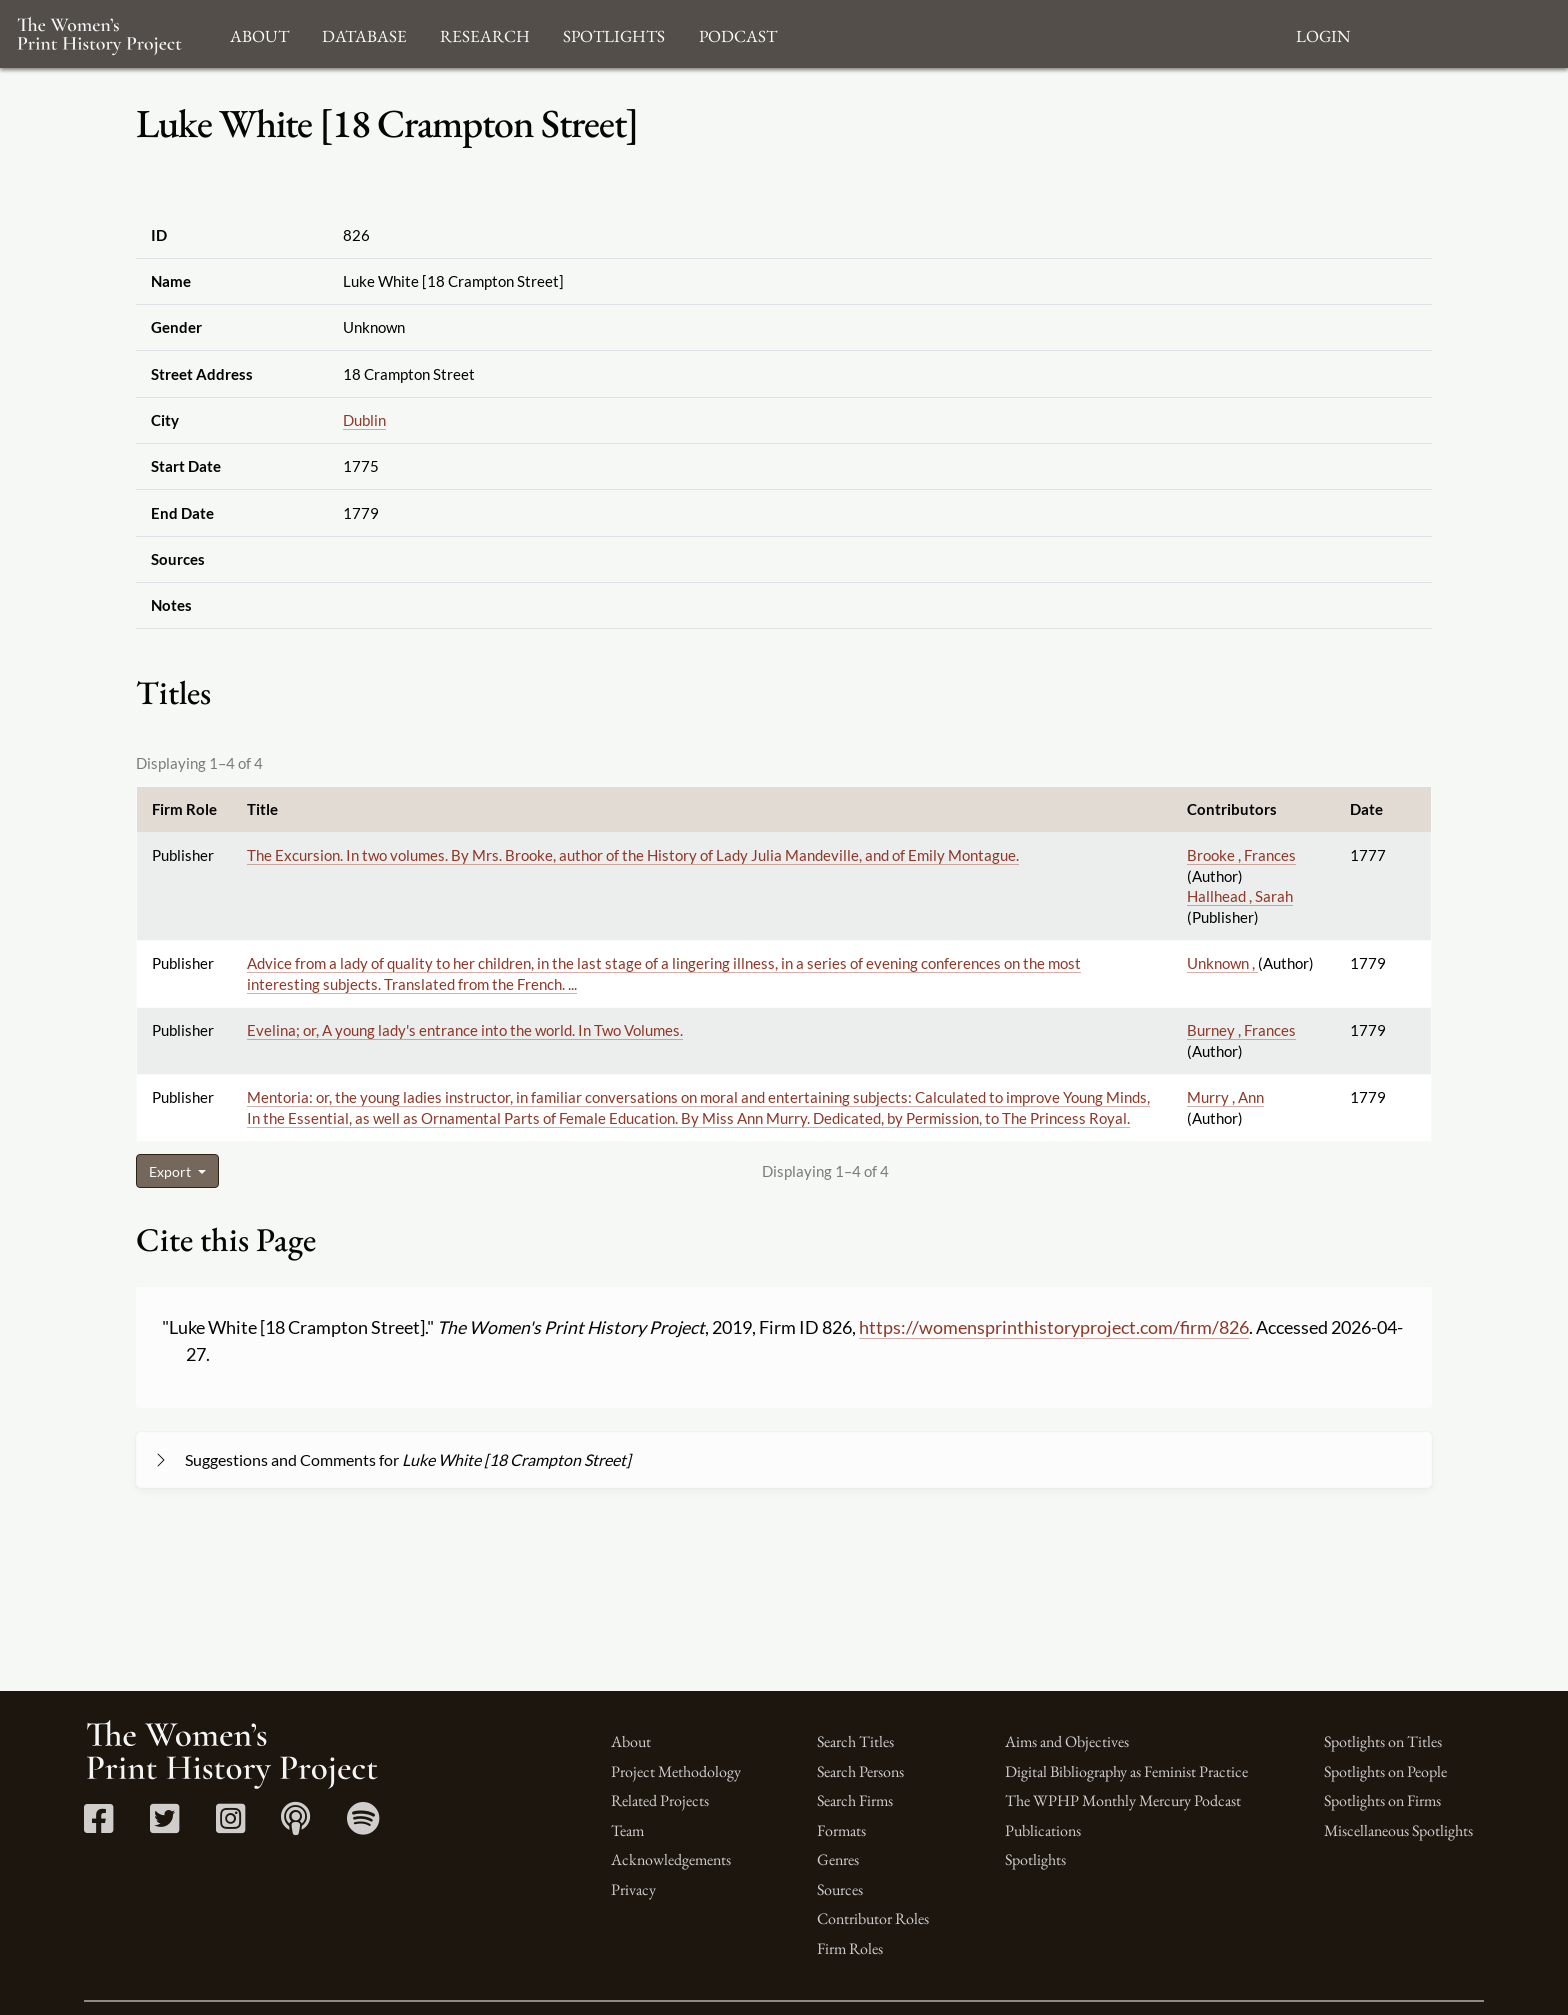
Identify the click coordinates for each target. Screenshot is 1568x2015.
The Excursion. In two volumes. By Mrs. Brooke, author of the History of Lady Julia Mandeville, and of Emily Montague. (633, 855)
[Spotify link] (363, 1825)
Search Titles (855, 1741)
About (631, 1741)
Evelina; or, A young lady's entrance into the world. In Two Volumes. (465, 1030)
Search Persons (860, 1771)
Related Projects (660, 1800)
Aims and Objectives (1067, 1741)
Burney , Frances (1241, 1030)
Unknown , (1222, 963)
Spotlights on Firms (1382, 1800)
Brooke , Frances (1241, 855)
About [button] (259, 33)
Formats (841, 1830)
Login (1323, 33)
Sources (840, 1889)
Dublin (364, 420)
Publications (1043, 1830)
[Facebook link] (98, 1825)
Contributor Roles (873, 1918)
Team (627, 1830)
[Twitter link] (164, 1825)
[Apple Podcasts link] (295, 1825)
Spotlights (1035, 1859)
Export (171, 1171)
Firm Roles (850, 1948)
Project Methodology (676, 1771)
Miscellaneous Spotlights (1398, 1830)
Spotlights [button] (614, 33)
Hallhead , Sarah (1240, 896)
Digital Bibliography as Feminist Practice (1126, 1771)
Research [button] (485, 33)
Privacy (633, 1889)
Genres (838, 1859)
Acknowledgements (671, 1859)
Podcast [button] (738, 33)
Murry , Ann (1225, 1097)
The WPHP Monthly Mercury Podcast (1123, 1800)
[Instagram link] (230, 1825)
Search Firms (855, 1800)
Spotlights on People (1385, 1771)
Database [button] (364, 33)
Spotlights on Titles (1383, 1741)
